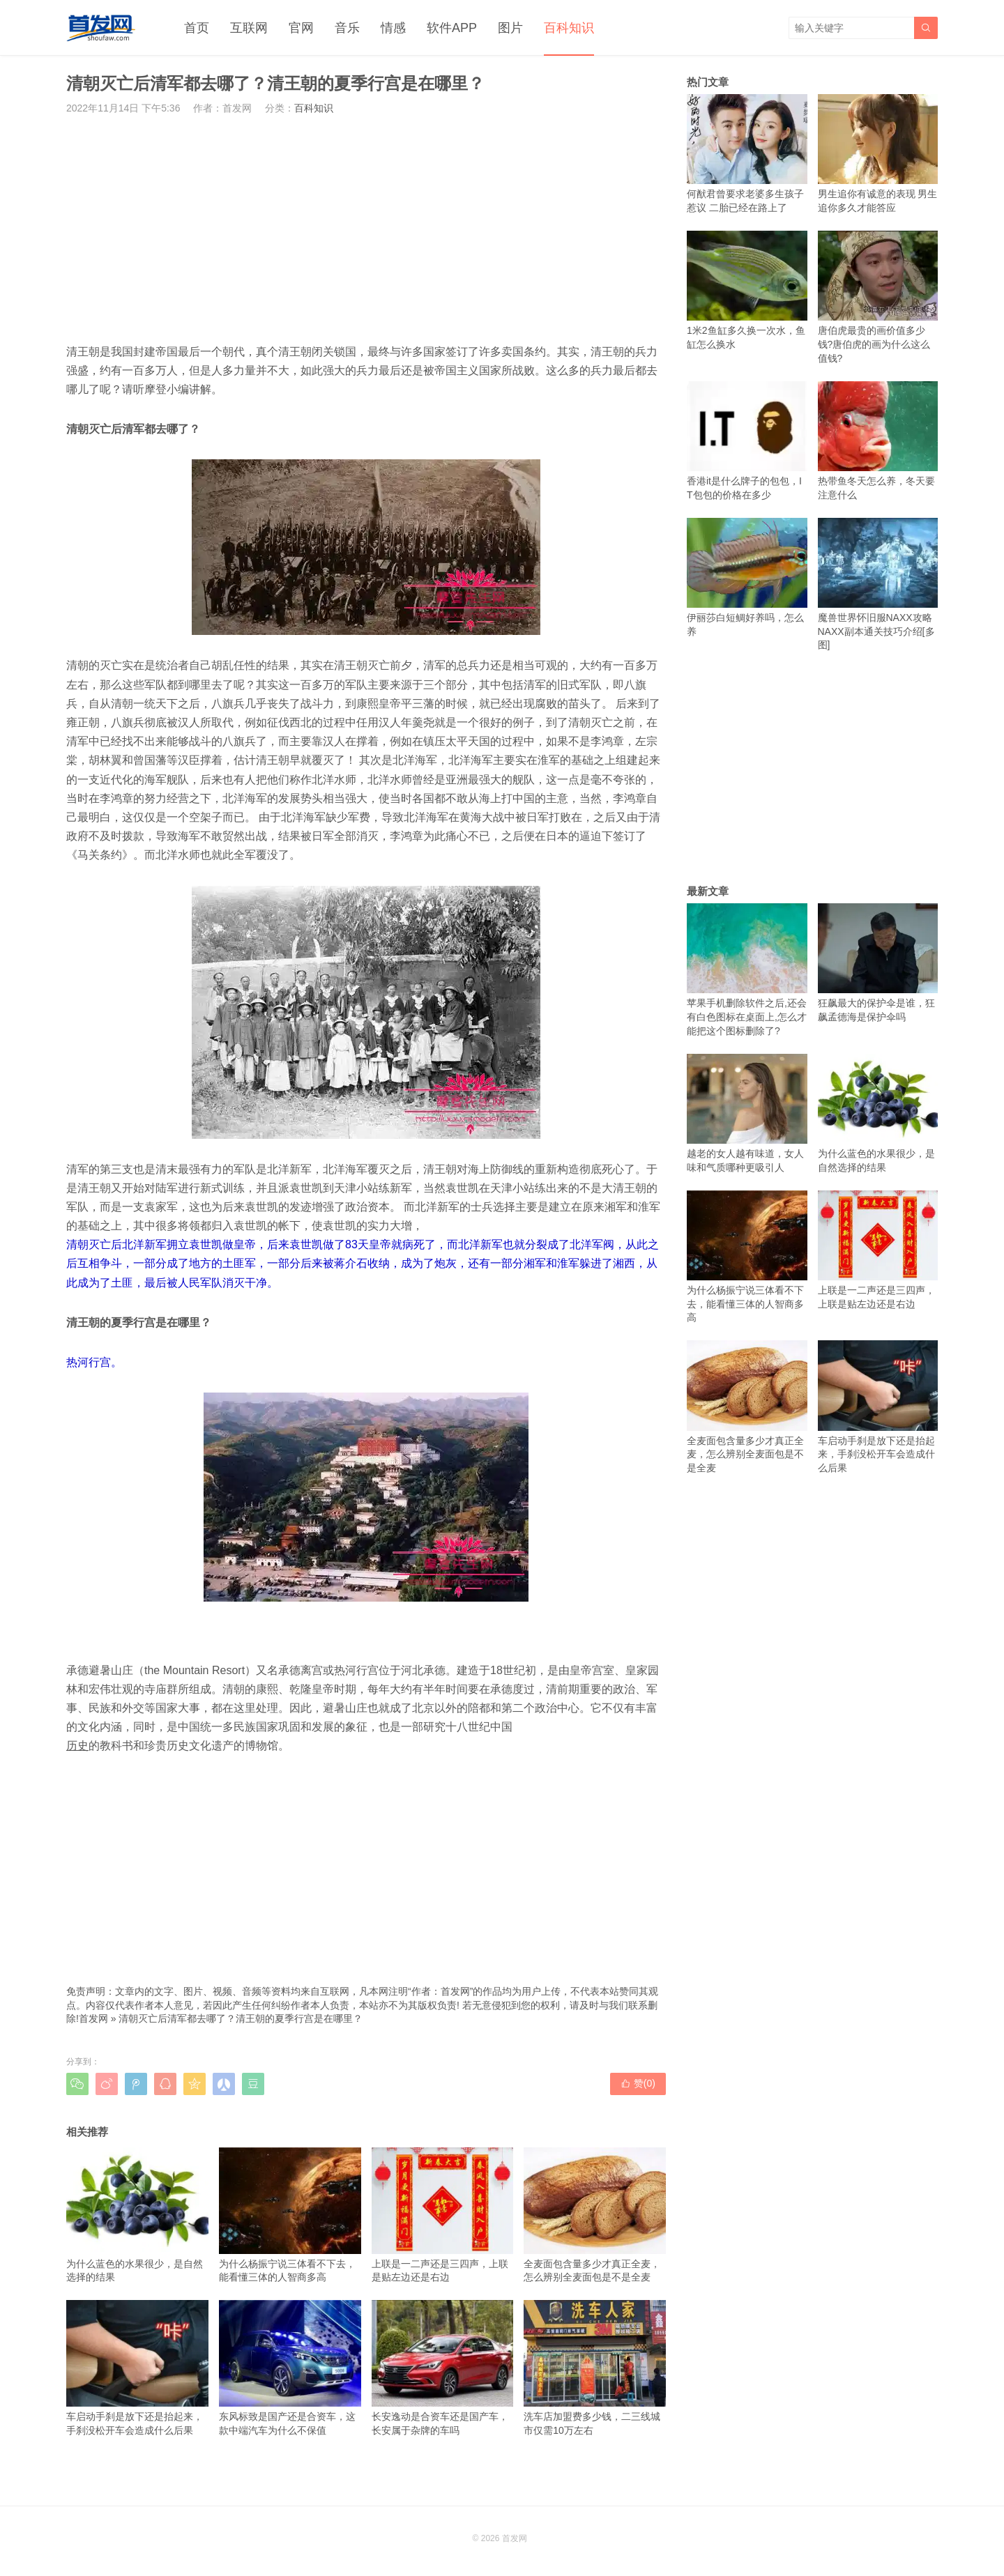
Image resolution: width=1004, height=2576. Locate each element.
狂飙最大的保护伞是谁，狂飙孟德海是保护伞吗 (878, 962)
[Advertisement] (366, 228)
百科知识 (569, 28)
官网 (301, 28)
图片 (510, 28)
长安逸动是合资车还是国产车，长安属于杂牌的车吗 (443, 2367)
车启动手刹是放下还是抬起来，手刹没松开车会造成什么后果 (137, 2367)
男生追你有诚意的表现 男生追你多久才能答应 (878, 153)
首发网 (93, 2018)
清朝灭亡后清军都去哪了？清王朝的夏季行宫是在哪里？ (241, 2018)
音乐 (347, 28)
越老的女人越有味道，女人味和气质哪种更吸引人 (747, 1113)
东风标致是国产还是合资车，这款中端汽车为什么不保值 (290, 2367)
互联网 (249, 28)
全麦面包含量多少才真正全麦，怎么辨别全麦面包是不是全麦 (595, 2215)
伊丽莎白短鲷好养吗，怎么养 (747, 577)
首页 (196, 28)
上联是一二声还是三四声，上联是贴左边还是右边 (443, 2215)
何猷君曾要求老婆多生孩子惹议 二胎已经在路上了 (747, 153)
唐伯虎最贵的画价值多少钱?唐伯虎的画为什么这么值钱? (878, 297)
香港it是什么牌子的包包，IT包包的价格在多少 (747, 440)
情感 (393, 28)
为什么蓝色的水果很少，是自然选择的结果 (137, 2215)
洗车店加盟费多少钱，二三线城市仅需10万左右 (595, 2367)
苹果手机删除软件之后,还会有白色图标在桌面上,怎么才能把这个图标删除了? (747, 969)
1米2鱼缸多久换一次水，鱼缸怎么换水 (747, 290)
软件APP (452, 28)
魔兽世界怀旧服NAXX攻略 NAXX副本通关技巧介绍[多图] (878, 584)
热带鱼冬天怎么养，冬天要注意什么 (878, 440)
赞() (638, 2083)
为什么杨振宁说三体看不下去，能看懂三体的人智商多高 (290, 2215)
